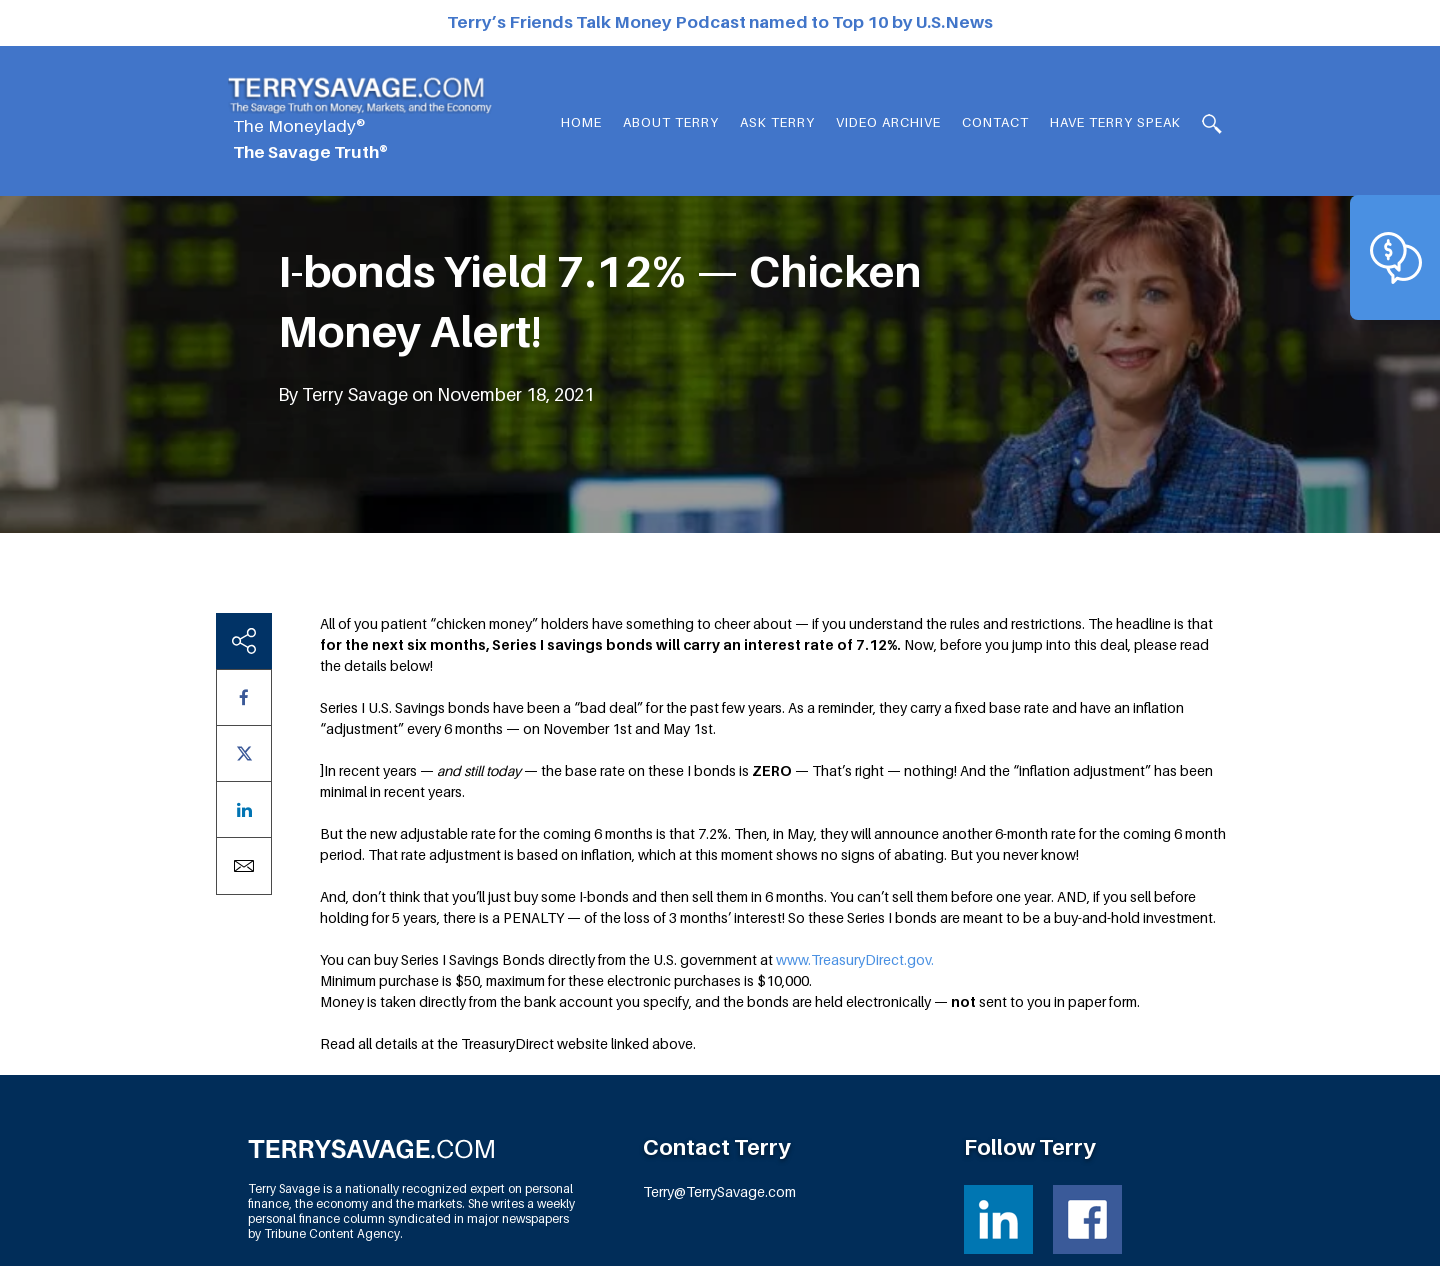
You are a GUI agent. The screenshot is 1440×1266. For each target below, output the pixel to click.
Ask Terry (777, 122)
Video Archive (888, 122)
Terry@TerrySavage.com (719, 1191)
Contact (995, 122)
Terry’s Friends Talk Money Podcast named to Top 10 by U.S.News (720, 22)
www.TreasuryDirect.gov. (855, 959)
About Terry (671, 122)
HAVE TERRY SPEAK (1115, 122)
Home (581, 122)
